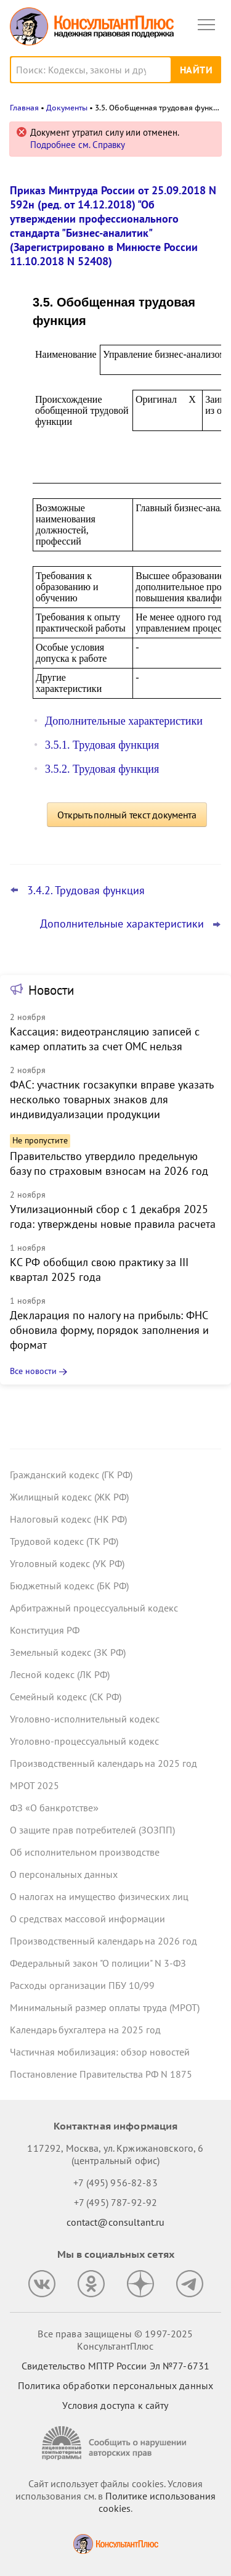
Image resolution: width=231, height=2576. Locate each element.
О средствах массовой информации (87, 1918)
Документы (66, 107)
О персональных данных (64, 1874)
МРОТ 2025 (34, 1785)
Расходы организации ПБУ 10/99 (82, 1985)
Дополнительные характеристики (124, 721)
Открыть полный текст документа (127, 815)
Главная (24, 107)
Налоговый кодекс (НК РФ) (68, 1519)
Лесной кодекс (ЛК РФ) (60, 1674)
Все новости (33, 1370)
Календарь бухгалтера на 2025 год (85, 2029)
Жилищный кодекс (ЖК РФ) (69, 1497)
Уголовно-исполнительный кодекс (85, 1719)
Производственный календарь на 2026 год (103, 1941)
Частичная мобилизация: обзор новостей (100, 2052)
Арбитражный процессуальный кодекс (94, 1608)
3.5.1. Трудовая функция (102, 745)
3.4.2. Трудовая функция (86, 890)
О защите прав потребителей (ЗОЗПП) (92, 1830)
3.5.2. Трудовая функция (102, 769)
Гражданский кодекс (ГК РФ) (71, 1474)
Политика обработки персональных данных (115, 2385)
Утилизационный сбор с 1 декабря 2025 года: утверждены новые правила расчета (113, 1216)
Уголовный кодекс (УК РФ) (67, 1563)
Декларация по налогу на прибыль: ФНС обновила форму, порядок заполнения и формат (109, 1330)
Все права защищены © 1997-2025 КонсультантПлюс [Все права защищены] (115, 2339)
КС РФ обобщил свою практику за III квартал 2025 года (99, 1269)
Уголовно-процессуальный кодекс (84, 1741)
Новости (51, 990)
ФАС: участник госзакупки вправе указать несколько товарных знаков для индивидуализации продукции (111, 1099)
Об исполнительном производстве (85, 1852)
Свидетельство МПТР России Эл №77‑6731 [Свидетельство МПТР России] (115, 2366)
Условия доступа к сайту (115, 2405)
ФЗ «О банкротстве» (54, 1807)
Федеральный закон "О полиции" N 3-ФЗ (98, 1963)
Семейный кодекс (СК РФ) (65, 1696)
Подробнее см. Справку (77, 144)
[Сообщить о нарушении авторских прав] (116, 2443)
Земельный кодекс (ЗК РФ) (68, 1652)
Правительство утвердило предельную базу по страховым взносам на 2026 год (109, 1163)
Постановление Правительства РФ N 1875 (101, 2074)
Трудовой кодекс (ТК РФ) (64, 1541)
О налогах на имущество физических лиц (99, 1896)
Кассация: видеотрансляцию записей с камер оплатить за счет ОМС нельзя (105, 1038)
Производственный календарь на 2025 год (103, 1763)
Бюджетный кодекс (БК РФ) (69, 1585)
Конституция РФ (44, 1630)
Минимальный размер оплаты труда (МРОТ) (105, 2007)
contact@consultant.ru (116, 2222)
